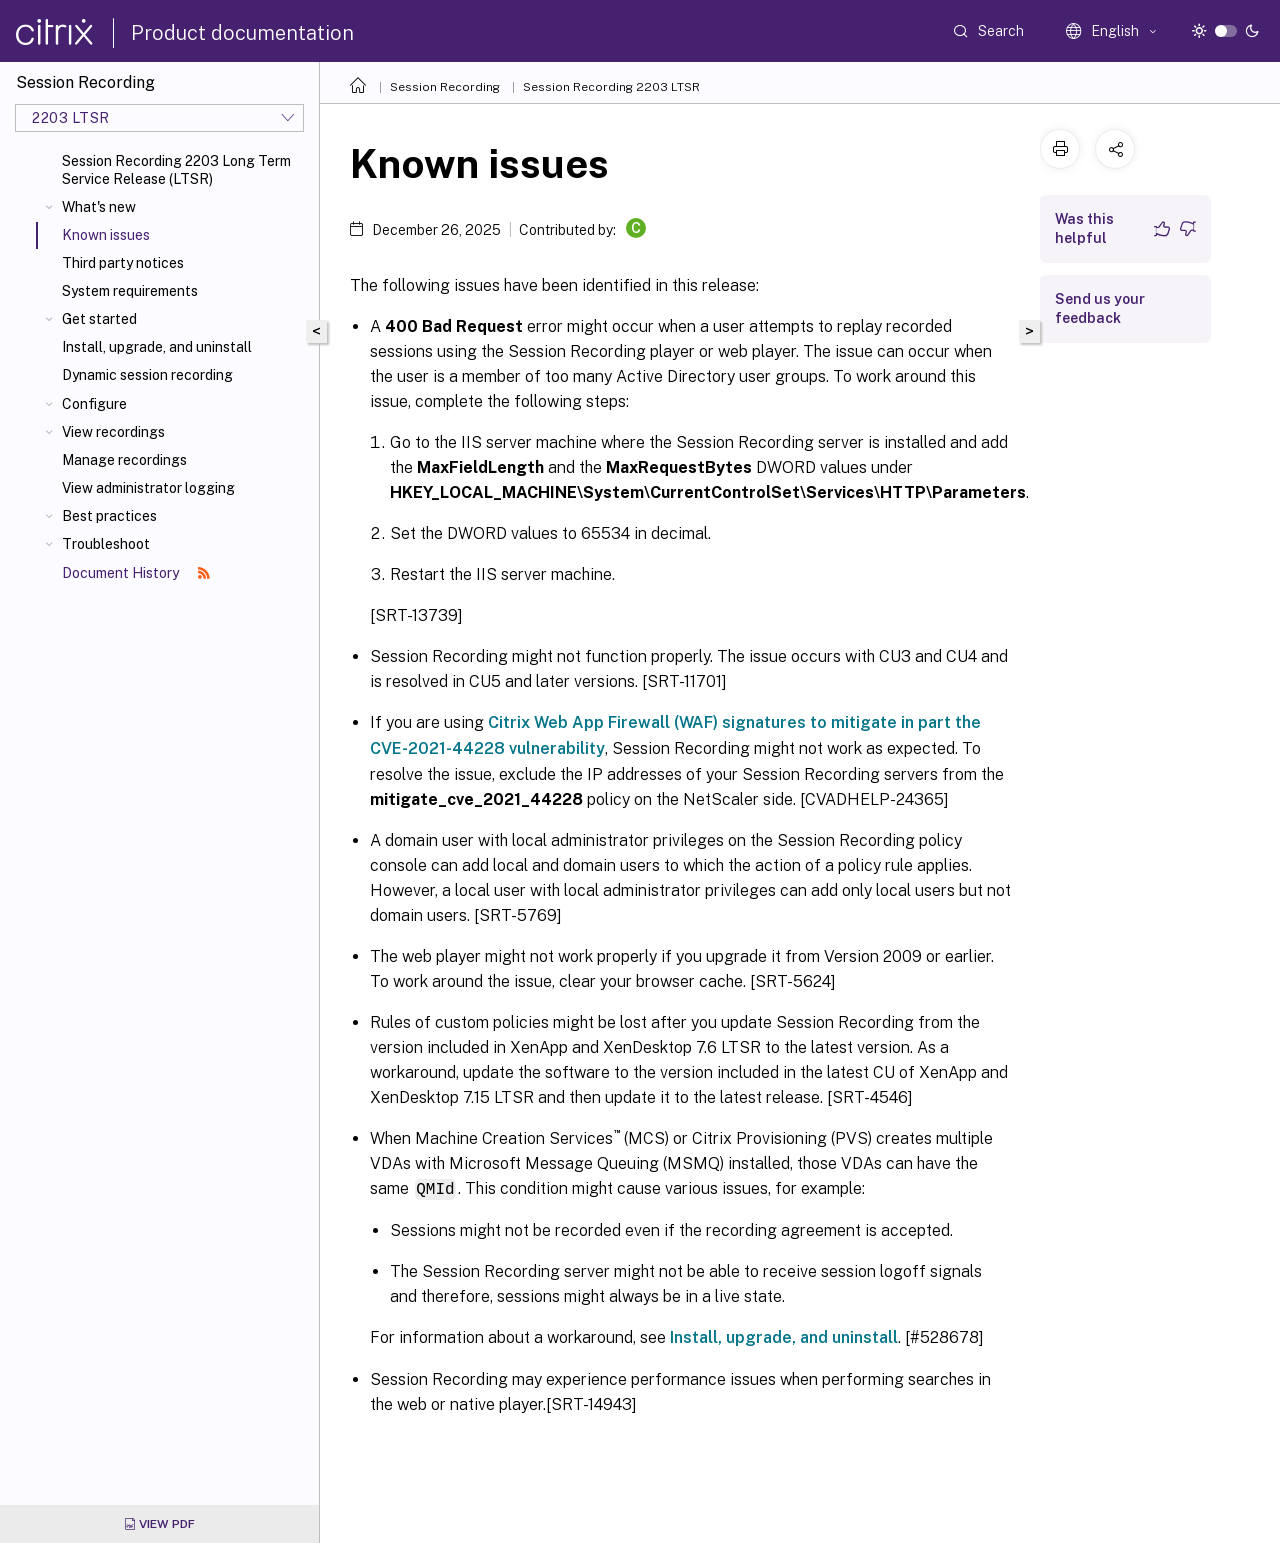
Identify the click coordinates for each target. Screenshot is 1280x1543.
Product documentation (242, 33)
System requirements (130, 291)
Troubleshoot (106, 544)
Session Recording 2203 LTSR (611, 87)
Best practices (109, 516)
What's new (99, 207)
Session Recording (445, 87)
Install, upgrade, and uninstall (157, 347)
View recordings (113, 432)
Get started (99, 319)
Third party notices (123, 263)
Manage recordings (124, 460)
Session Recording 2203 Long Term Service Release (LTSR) (176, 170)
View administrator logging (148, 488)
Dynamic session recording (147, 375)
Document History (136, 573)
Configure (94, 404)
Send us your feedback (1100, 308)
